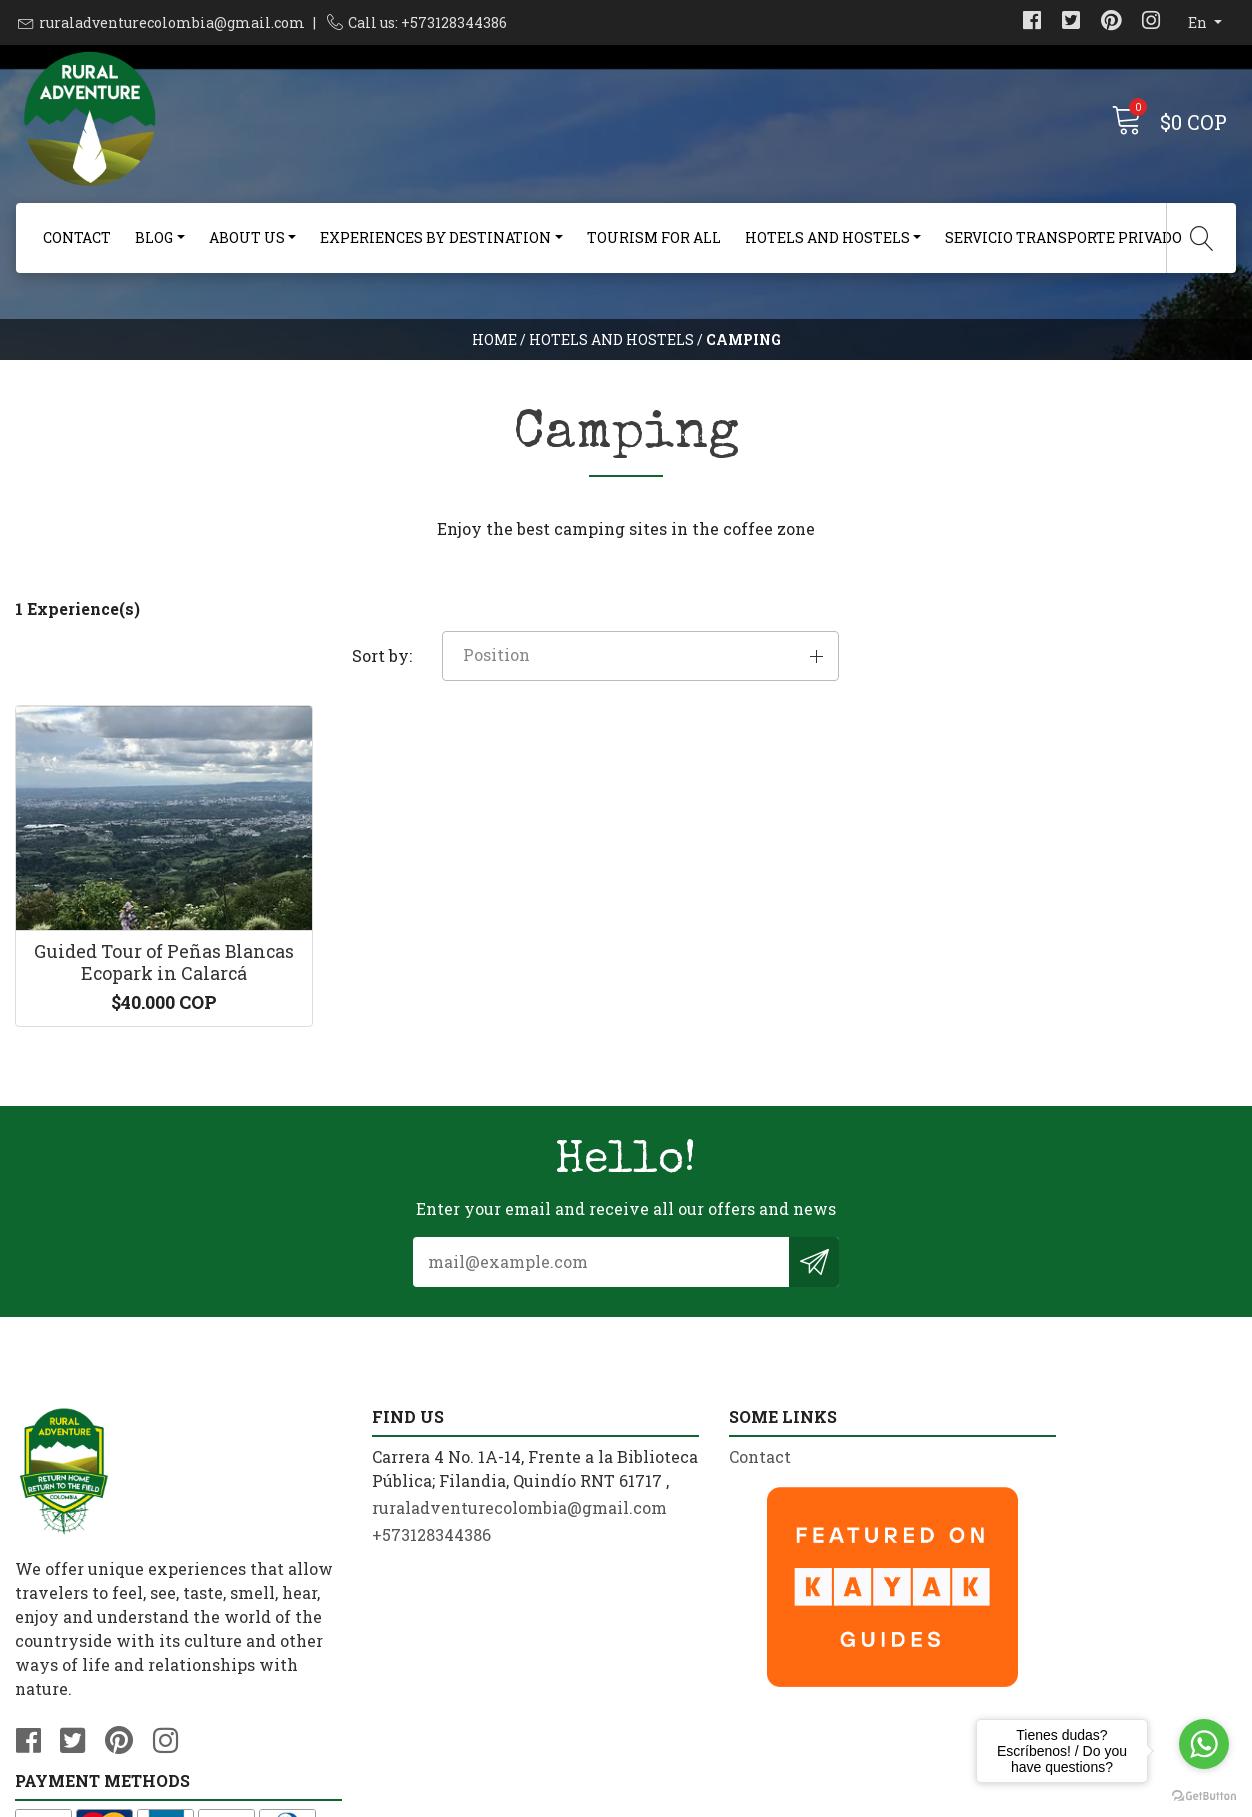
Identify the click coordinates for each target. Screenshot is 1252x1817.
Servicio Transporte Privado (1063, 237)
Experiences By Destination (435, 237)
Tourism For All (654, 237)
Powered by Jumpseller (784, 1796)
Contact (77, 237)
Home (494, 344)
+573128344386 (387, 1582)
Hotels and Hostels (827, 237)
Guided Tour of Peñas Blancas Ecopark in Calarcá (156, 936)
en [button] (1199, 22)
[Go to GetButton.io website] (1204, 1796)
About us (247, 237)
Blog (154, 237)
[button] (1043, 625)
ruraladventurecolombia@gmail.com (172, 22)
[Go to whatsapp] (1204, 1744)
